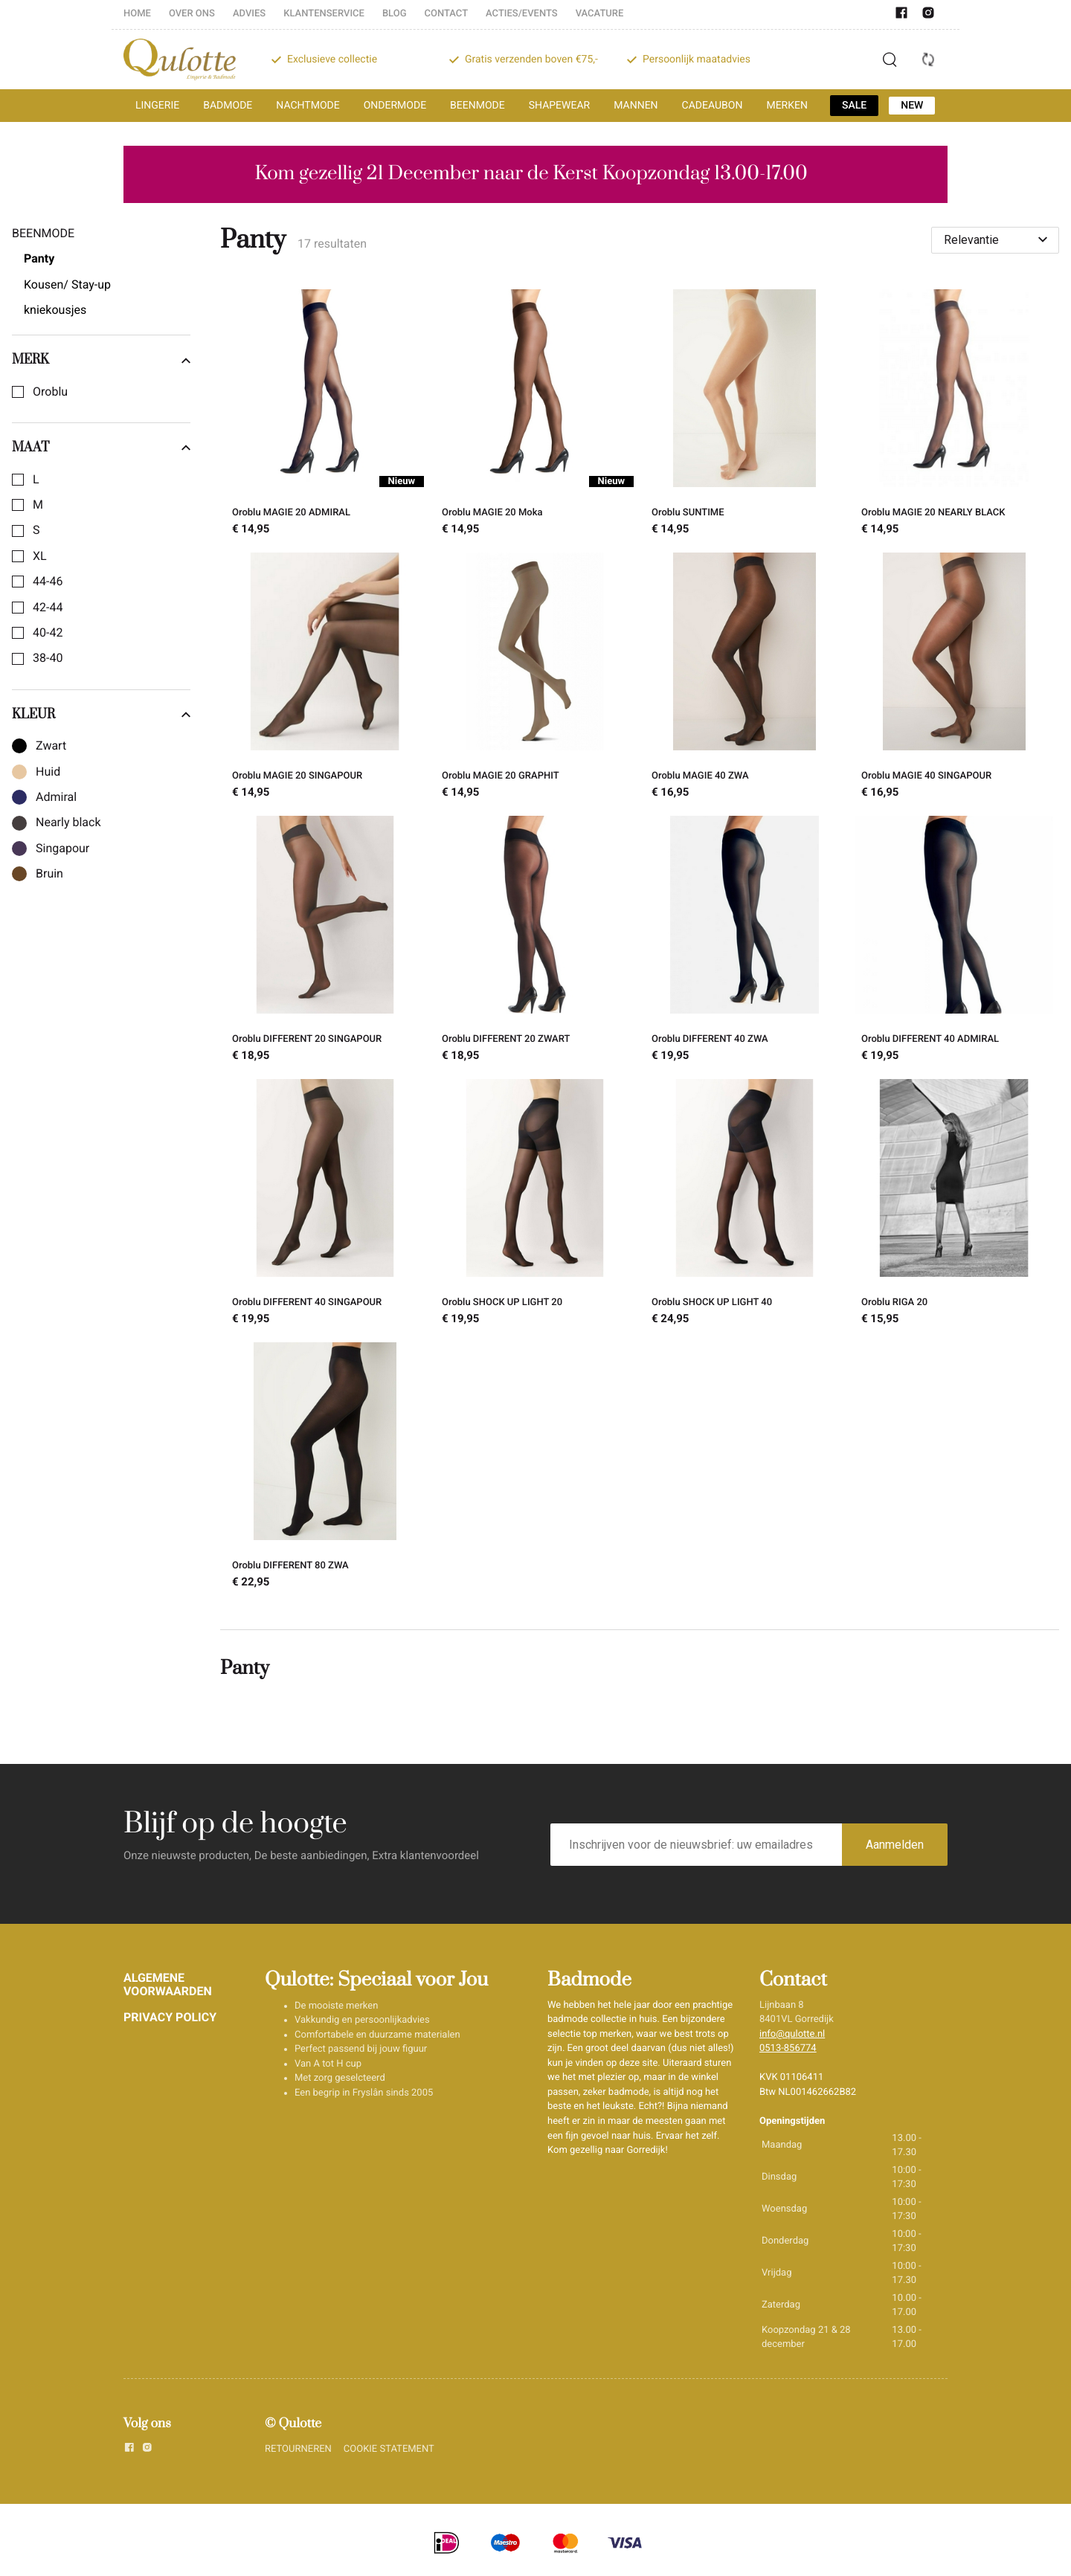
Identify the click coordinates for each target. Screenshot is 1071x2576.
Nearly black (68, 822)
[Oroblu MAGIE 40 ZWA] (744, 678)
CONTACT (447, 13)
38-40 (47, 658)
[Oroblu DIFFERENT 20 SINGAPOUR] (325, 941)
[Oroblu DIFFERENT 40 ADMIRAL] (954, 941)
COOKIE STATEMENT (389, 2449)
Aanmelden (895, 1845)
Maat (101, 447)
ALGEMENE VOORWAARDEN (167, 1984)
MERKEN (787, 106)
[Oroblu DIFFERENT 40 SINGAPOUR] (325, 1204)
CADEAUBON (712, 106)
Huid (48, 772)
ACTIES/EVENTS (522, 13)
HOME (137, 13)
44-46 (47, 581)
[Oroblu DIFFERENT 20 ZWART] (535, 941)
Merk (101, 360)
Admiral (56, 797)
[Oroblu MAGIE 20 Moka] (535, 415)
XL (40, 556)
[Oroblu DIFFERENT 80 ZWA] (325, 1468)
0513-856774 (788, 2048)
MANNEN (635, 106)
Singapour (62, 848)
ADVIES (249, 13)
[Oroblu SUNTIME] (744, 415)
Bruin (49, 873)
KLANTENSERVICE (323, 13)
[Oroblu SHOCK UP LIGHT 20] (535, 1204)
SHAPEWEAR (559, 106)
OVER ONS (192, 13)
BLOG (394, 13)
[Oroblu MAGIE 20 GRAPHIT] (535, 678)
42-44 (47, 607)
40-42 (47, 633)
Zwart (51, 746)
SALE (854, 106)
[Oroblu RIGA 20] (954, 1204)
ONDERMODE (395, 106)
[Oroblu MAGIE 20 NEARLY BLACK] (954, 415)
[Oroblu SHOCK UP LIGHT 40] (744, 1204)
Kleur (101, 714)
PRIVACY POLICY (169, 2017)
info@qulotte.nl (792, 2034)
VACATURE (600, 13)
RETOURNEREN (298, 2449)
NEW (912, 106)
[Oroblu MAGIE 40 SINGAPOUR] (954, 678)
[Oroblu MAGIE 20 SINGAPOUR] (325, 678)
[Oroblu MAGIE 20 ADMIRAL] (325, 415)
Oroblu (50, 392)
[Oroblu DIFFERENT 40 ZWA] (744, 941)
